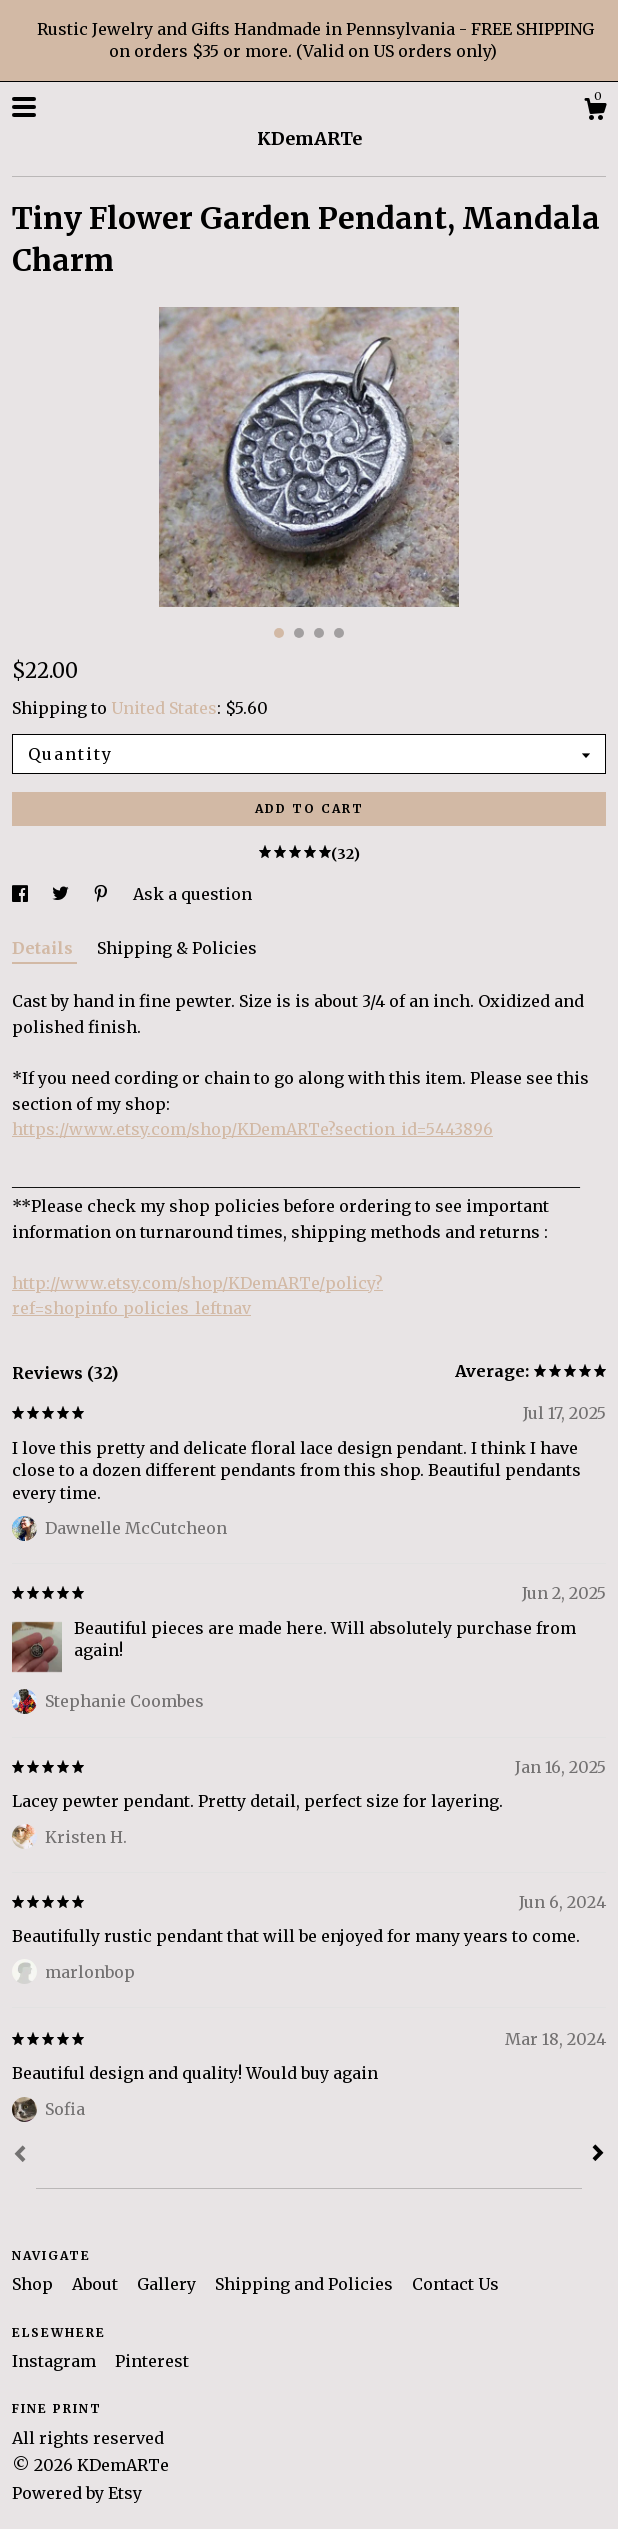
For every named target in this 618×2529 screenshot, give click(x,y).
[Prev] (20, 2156)
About (97, 2284)
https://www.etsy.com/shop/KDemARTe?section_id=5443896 (252, 1129)
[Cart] (595, 112)
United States (164, 708)
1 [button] (279, 633)
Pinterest (152, 2361)
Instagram (56, 2361)
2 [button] (299, 633)
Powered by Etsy (77, 2493)
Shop (34, 2284)
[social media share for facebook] (22, 894)
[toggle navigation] (24, 107)
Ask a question (192, 894)
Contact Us (455, 2284)
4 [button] (339, 633)
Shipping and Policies (306, 2284)
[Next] (598, 2155)
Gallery (168, 2284)
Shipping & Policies (177, 948)
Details (44, 948)
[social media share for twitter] (62, 894)
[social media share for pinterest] (103, 894)
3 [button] (319, 633)
